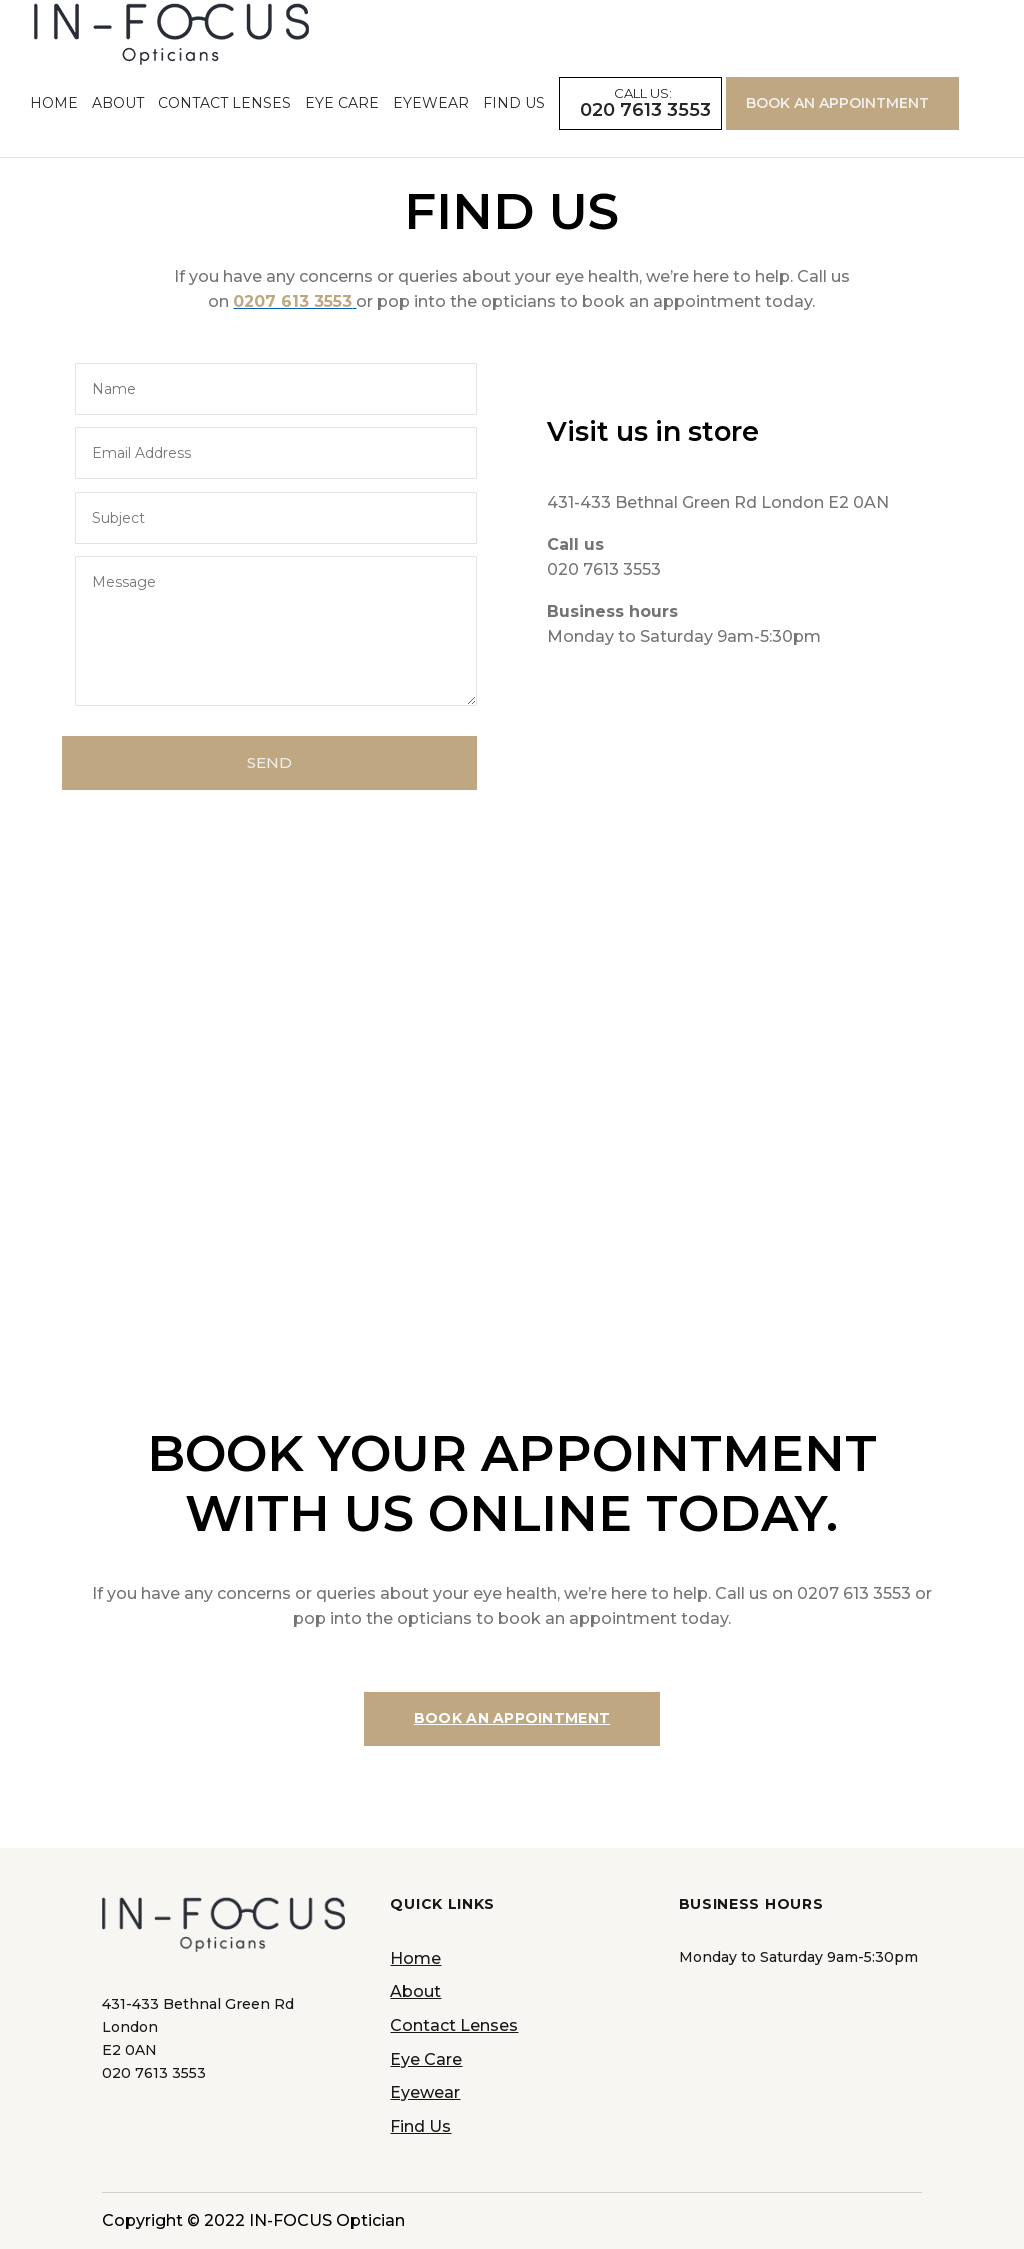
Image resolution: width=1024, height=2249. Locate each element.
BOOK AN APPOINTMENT (837, 129)
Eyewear (431, 129)
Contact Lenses (224, 129)
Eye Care (342, 129)
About (118, 129)
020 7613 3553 (645, 137)
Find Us (514, 129)
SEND (269, 762)
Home (54, 129)
